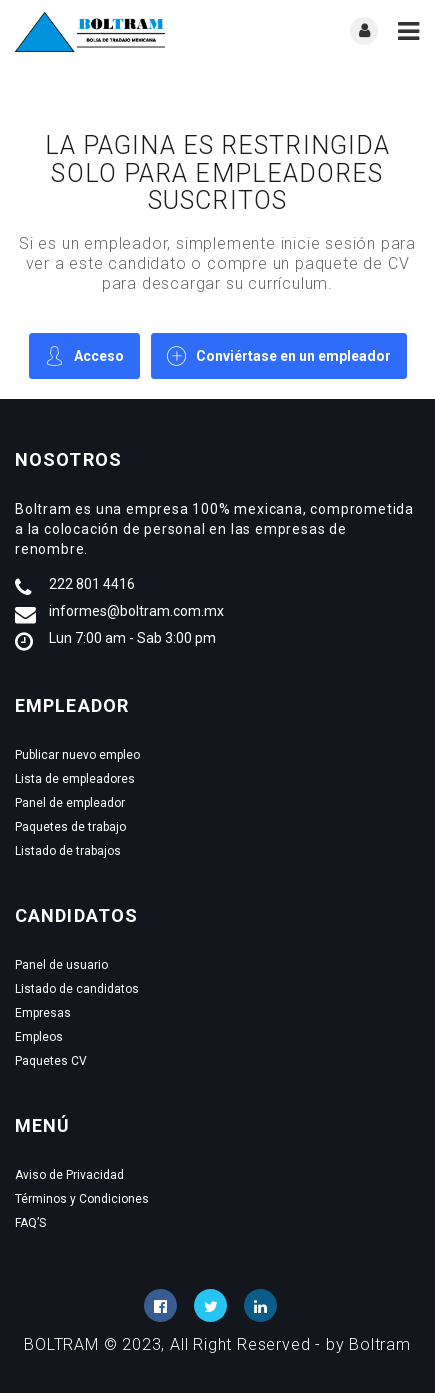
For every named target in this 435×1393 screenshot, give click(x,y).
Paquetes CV (51, 1061)
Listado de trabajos (68, 851)
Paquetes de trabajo (70, 827)
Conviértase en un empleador (279, 355)
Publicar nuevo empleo (77, 755)
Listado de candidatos (77, 989)
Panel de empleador (70, 803)
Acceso (84, 355)
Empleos (39, 1037)
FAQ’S (30, 1223)
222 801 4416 (92, 584)
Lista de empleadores (75, 779)
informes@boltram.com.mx (136, 611)
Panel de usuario (61, 965)
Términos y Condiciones (82, 1199)
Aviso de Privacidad (69, 1175)
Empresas (43, 1013)
